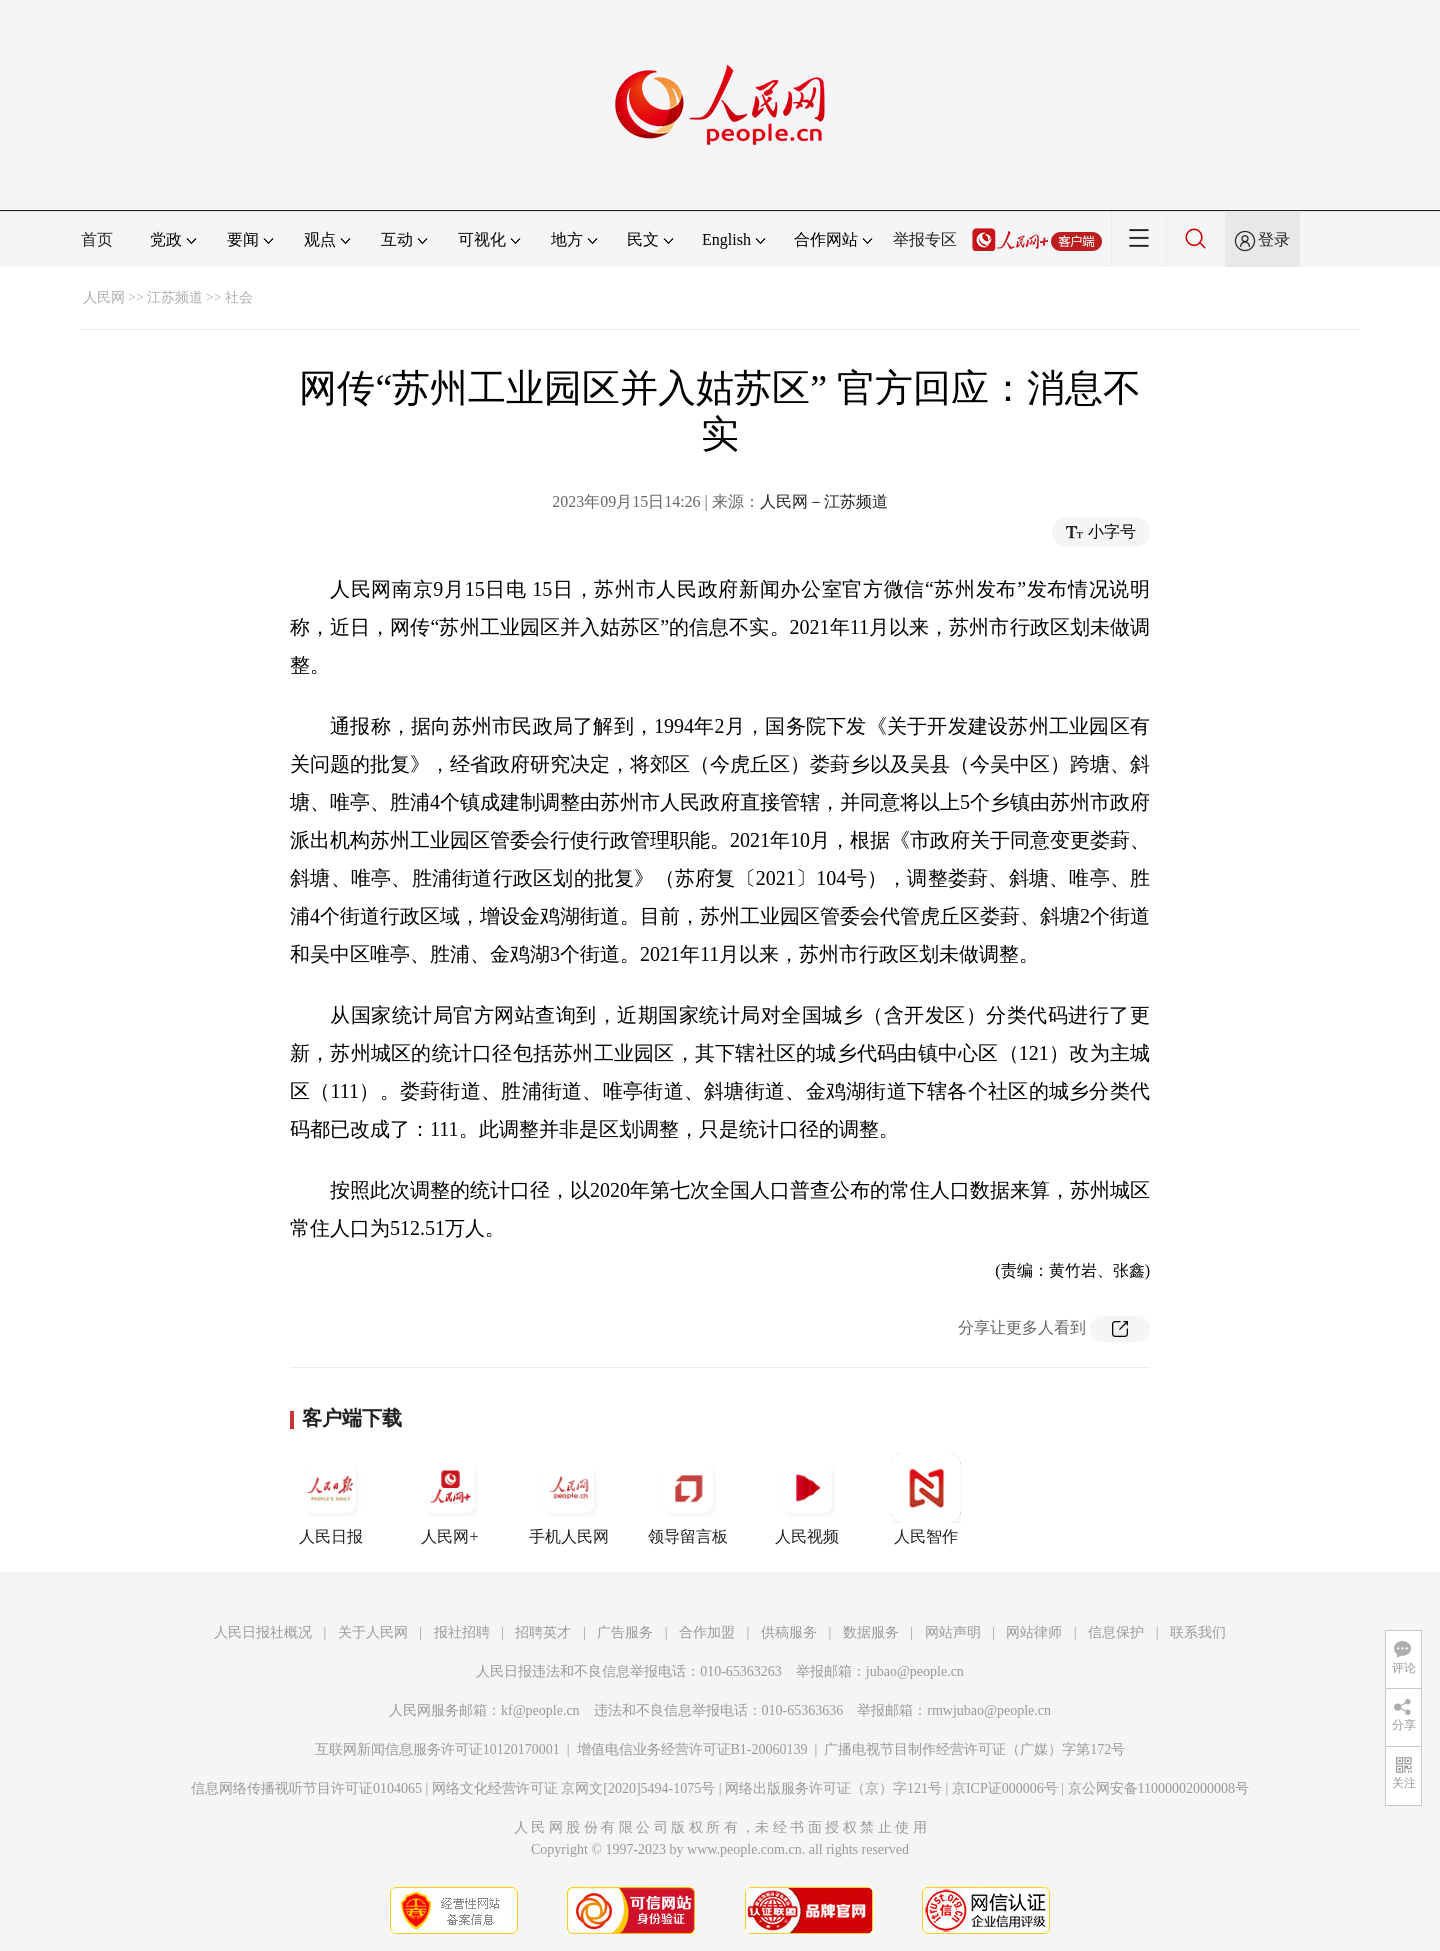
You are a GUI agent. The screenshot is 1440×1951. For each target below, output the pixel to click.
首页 (97, 239)
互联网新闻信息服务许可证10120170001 (437, 1749)
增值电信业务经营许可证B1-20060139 (692, 1749)
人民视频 (807, 1499)
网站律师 (1034, 1632)
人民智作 (926, 1499)
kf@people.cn (540, 1710)
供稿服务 (789, 1632)
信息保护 (1116, 1632)
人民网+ (450, 1499)
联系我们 (1198, 1632)
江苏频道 (175, 297)
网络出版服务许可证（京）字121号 (833, 1788)
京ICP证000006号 (1005, 1788)
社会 (239, 297)
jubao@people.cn (915, 1671)
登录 (1274, 239)
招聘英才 (543, 1632)
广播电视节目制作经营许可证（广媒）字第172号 (974, 1749)
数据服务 (871, 1632)
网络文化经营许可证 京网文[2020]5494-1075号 (574, 1788)
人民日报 (331, 1499)
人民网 (104, 297)
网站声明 (953, 1632)
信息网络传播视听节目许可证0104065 (306, 1788)
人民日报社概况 (263, 1632)
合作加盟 (707, 1632)
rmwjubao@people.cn (989, 1710)
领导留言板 (688, 1499)
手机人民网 (569, 1499)
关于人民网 (373, 1632)
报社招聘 (462, 1632)
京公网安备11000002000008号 (1158, 1788)
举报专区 (925, 239)
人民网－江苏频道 (824, 501)
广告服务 (625, 1632)
